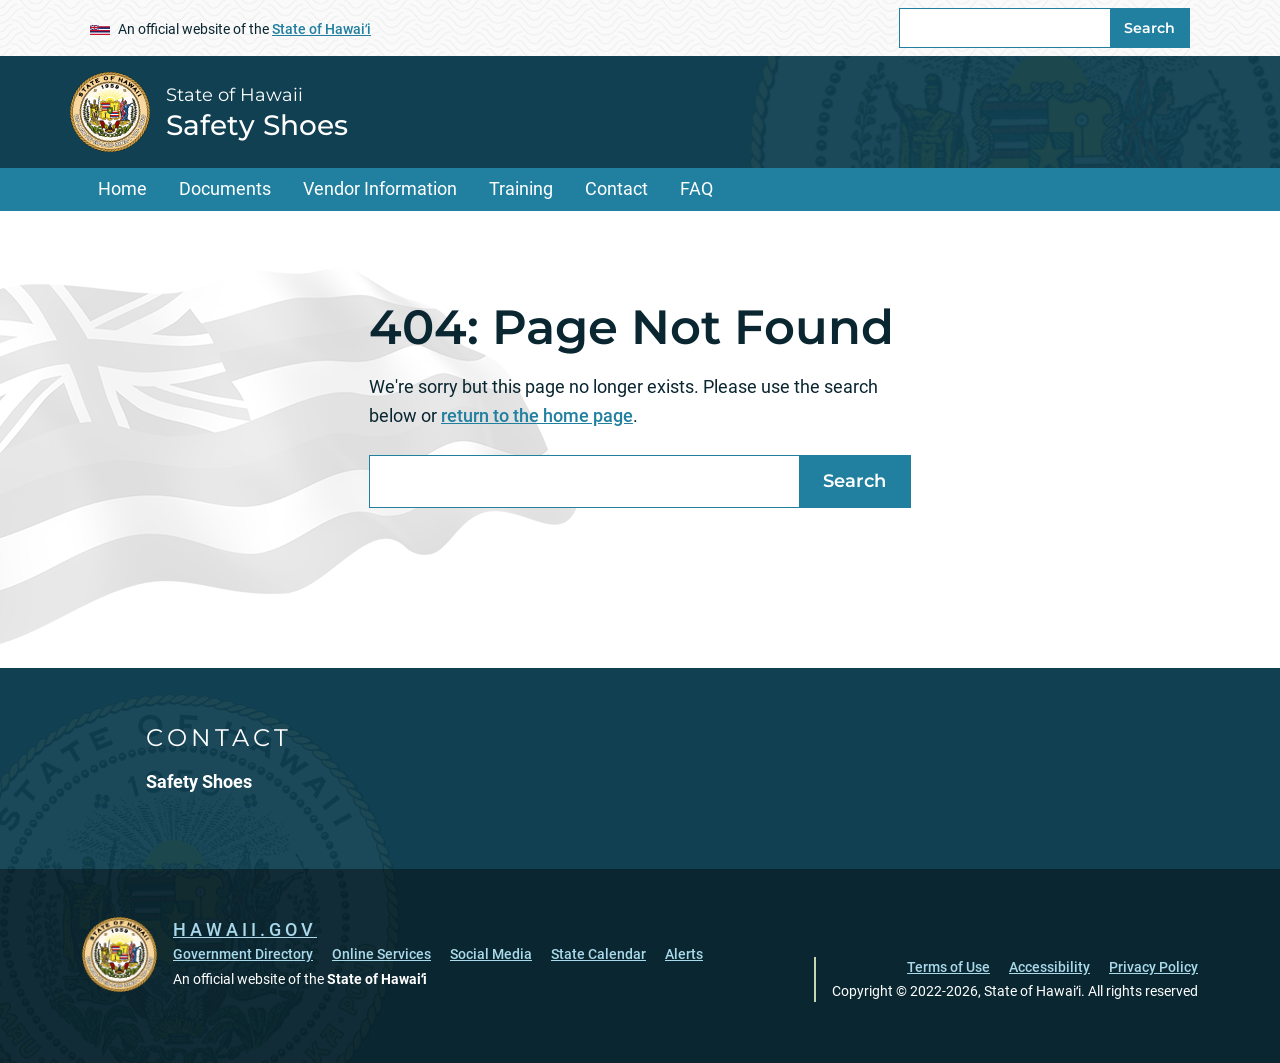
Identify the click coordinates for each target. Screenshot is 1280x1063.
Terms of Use (948, 967)
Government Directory (243, 954)
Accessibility (1049, 967)
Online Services (381, 954)
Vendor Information (380, 188)
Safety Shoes (257, 125)
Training (521, 188)
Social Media (491, 954)
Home (122, 188)
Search (1149, 28)
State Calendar (598, 954)
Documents (225, 188)
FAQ (696, 188)
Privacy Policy (1153, 967)
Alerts (684, 954)
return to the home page (537, 415)
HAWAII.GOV (245, 929)
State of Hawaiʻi (321, 29)
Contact (616, 188)
